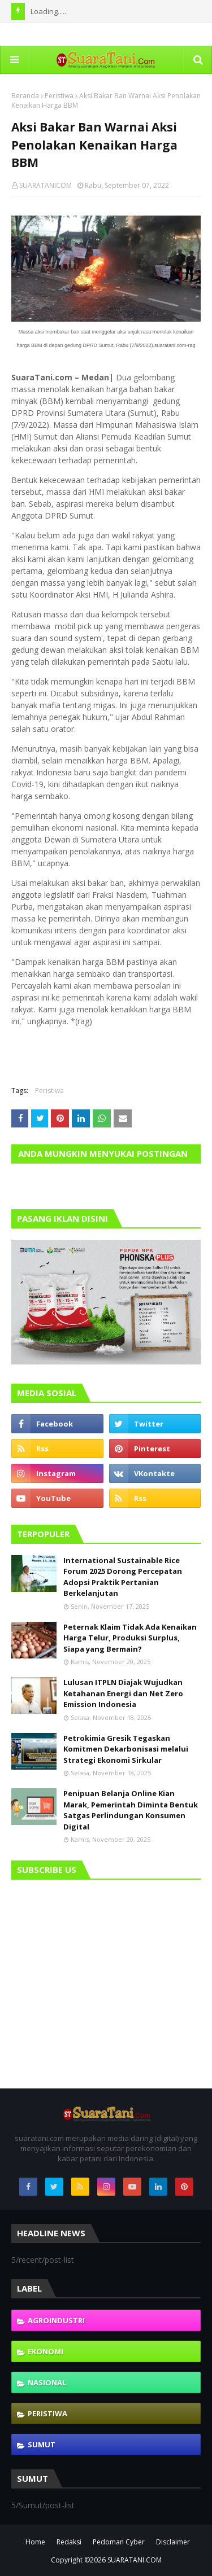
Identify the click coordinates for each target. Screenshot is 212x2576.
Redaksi (69, 2542)
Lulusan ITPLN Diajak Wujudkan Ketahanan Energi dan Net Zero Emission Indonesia (123, 1693)
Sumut (41, 2444)
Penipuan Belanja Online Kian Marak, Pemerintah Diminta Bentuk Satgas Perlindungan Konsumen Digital (130, 1810)
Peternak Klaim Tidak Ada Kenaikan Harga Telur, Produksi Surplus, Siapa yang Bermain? (130, 1638)
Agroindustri (56, 2320)
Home (35, 2542)
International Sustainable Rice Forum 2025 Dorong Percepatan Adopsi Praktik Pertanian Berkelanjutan (122, 1577)
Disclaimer (173, 2542)
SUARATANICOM (45, 185)
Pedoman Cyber (119, 2542)
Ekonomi (45, 2351)
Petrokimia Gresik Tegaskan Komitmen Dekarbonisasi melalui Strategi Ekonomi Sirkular (125, 1749)
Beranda (25, 95)
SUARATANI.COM (134, 2560)
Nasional (47, 2382)
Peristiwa (59, 95)
